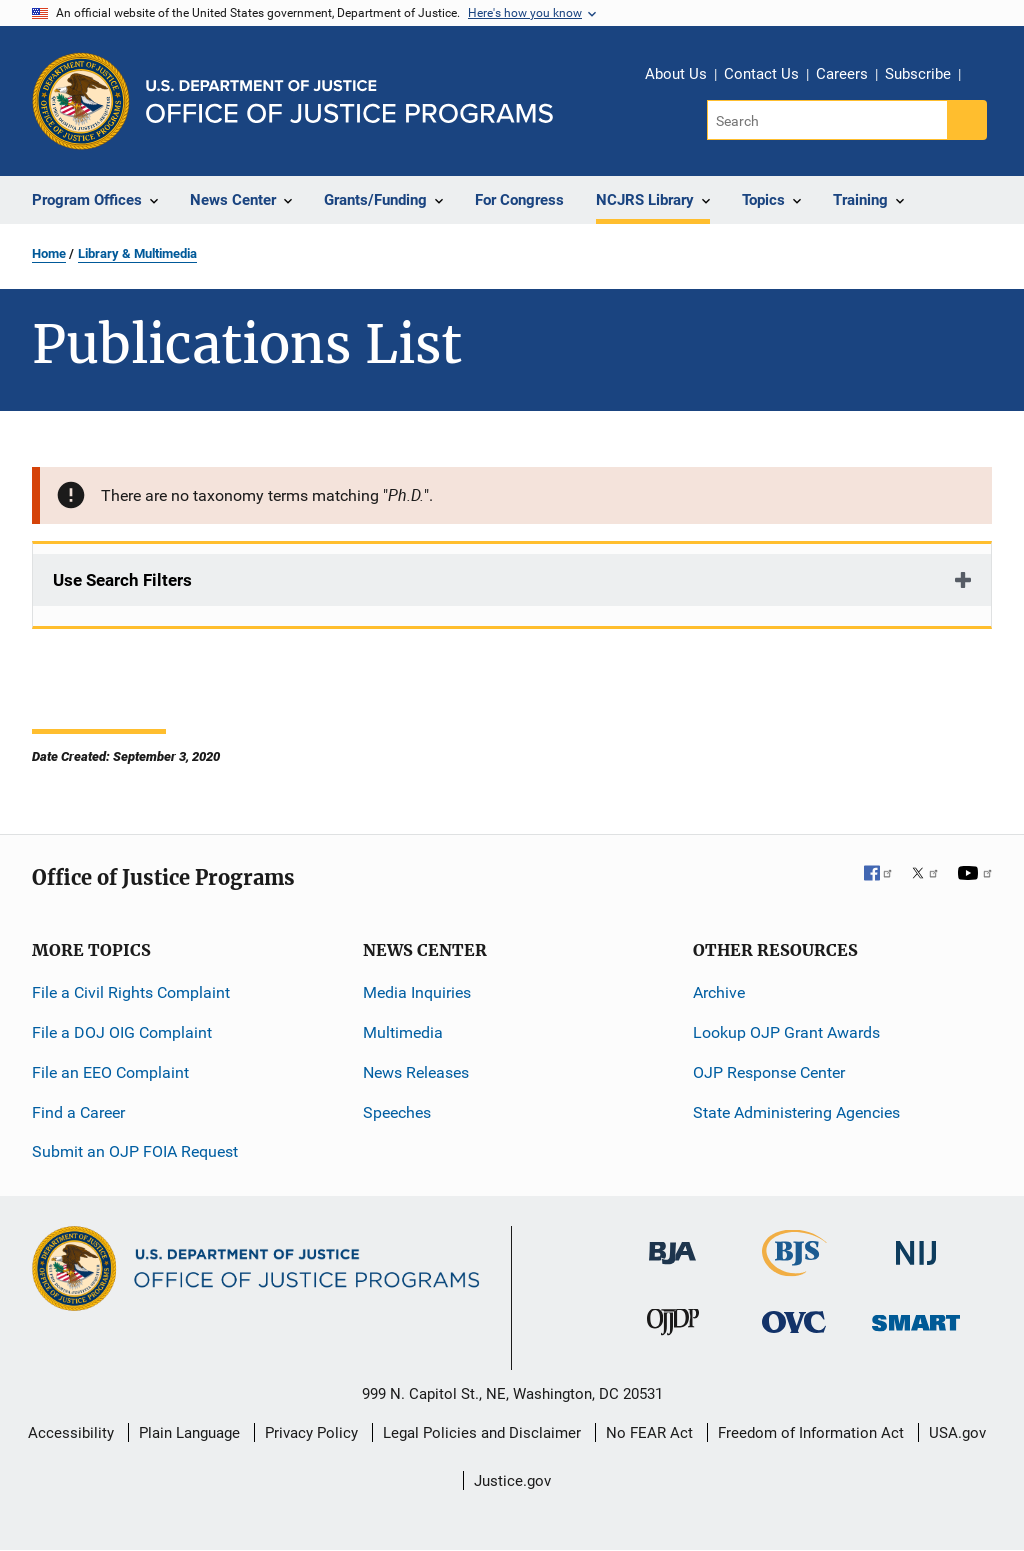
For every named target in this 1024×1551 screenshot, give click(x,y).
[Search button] (967, 120)
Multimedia (403, 1032)
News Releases (416, 1072)
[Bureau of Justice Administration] (672, 1243)
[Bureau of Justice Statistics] (794, 1267)
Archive (719, 992)
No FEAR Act (649, 1433)
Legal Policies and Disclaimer (482, 1433)
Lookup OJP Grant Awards (786, 1032)
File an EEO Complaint (110, 1072)
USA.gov (957, 1433)
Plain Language (189, 1433)
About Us (676, 74)
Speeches (397, 1112)
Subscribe (918, 74)
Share (983, 77)
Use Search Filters (122, 580)
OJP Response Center (769, 1072)
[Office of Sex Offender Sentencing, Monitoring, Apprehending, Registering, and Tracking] (916, 1317)
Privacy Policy (311, 1433)
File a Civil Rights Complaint (131, 992)
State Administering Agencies (796, 1112)
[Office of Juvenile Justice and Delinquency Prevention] (673, 1326)
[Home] (349, 101)
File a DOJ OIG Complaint (122, 1032)
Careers (842, 74)
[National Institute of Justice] (916, 1244)
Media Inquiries (417, 992)
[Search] (828, 120)
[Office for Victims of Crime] (794, 1321)
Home (49, 253)
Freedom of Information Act (811, 1433)
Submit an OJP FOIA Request (135, 1151)
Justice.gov (512, 1481)
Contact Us (761, 74)
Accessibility (71, 1433)
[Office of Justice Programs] (81, 101)
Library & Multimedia (137, 253)
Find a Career (78, 1112)
